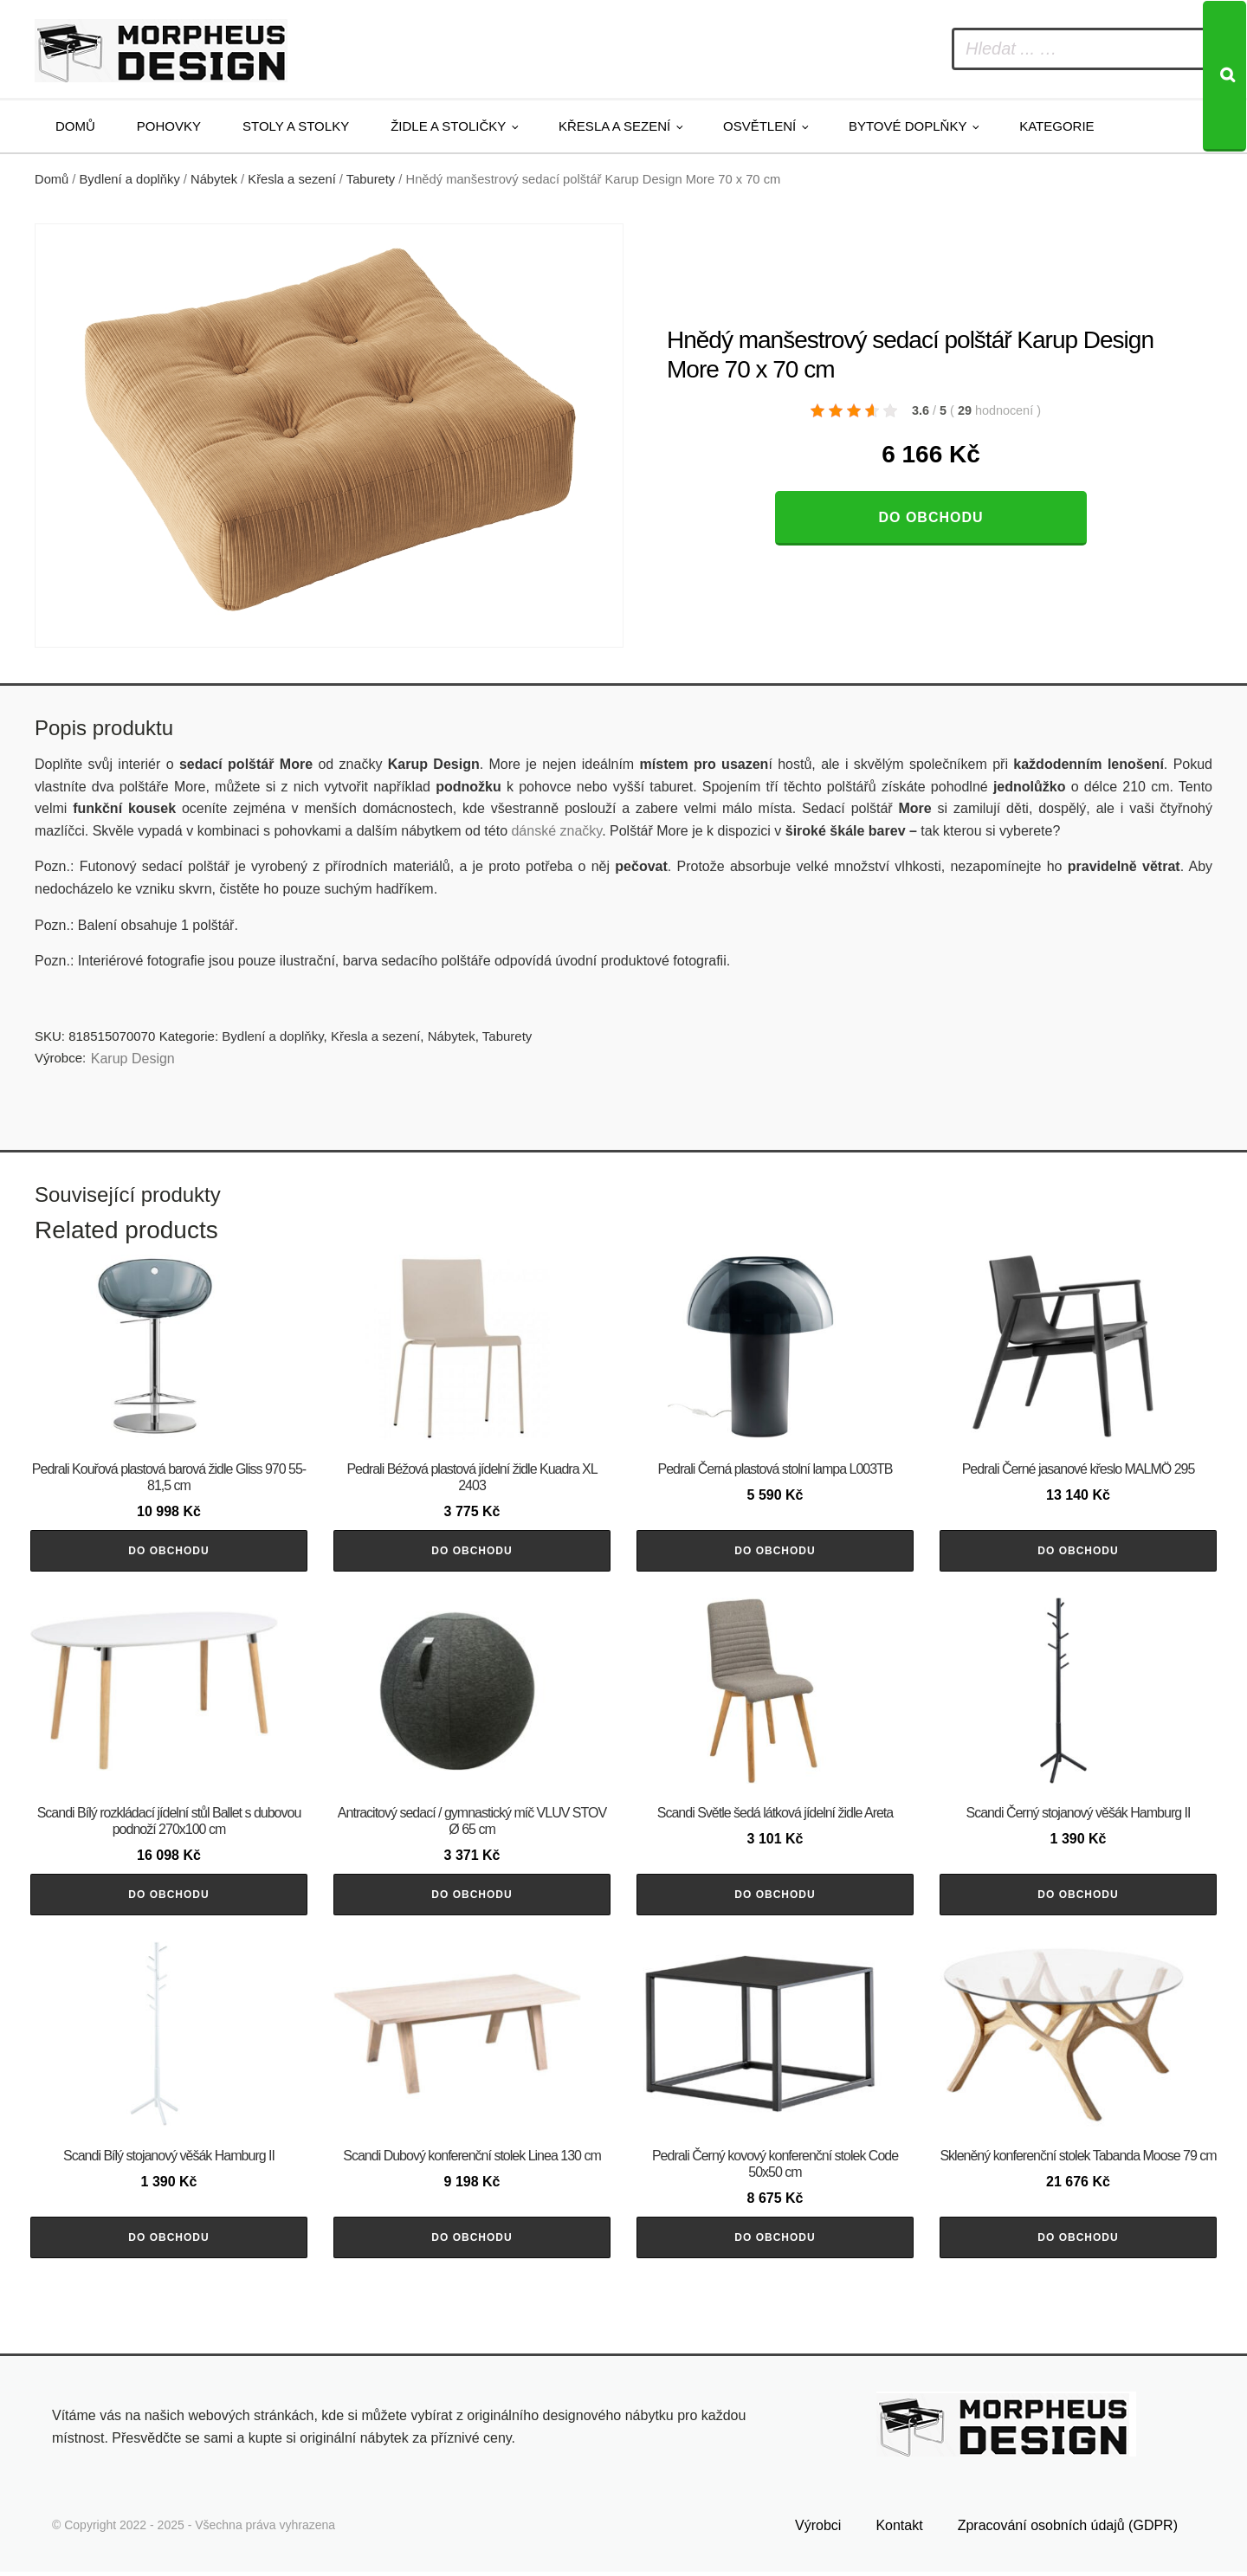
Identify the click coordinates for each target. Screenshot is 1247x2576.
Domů (75, 126)
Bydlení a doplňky (130, 179)
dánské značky (556, 830)
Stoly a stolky (295, 126)
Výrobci (818, 2529)
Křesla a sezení (614, 126)
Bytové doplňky (907, 126)
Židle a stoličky (448, 126)
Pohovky (169, 126)
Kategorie (1056, 126)
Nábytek (214, 179)
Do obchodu (930, 517)
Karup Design (133, 1058)
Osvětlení (759, 126)
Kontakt (898, 2529)
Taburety (370, 179)
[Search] (1224, 76)
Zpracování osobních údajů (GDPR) (1068, 2529)
